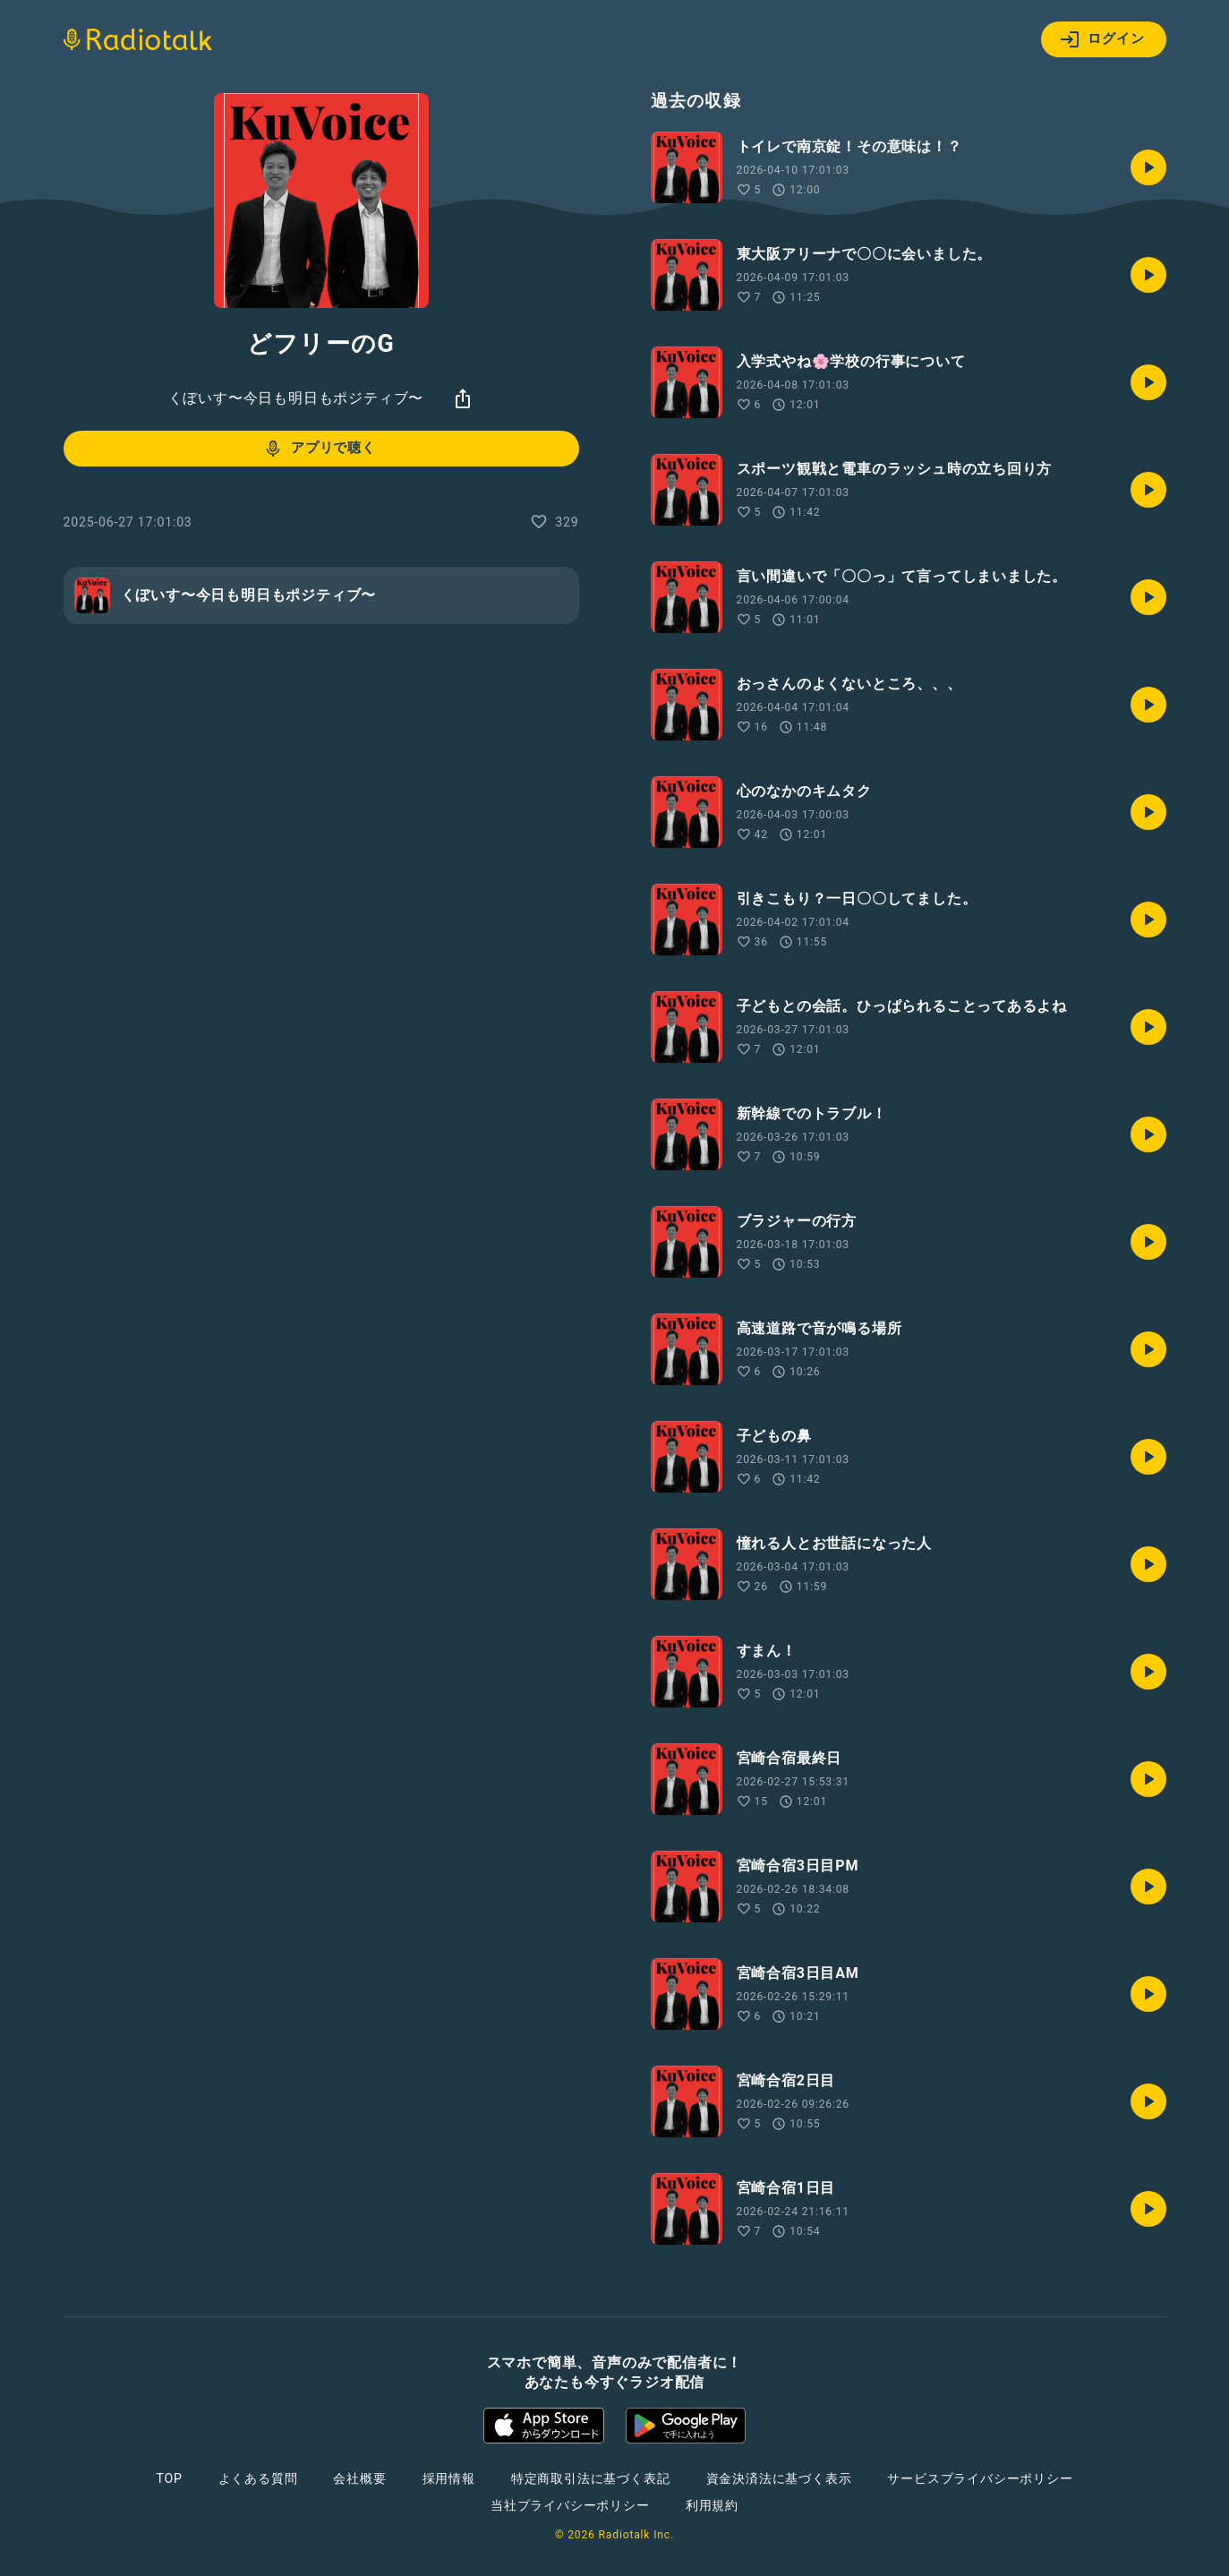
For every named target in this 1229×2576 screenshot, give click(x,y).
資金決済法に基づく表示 (779, 2478)
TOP (169, 2478)
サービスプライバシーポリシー (979, 2478)
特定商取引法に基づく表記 (590, 2478)
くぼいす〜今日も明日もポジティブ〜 (296, 398)
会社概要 (359, 2478)
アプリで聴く (319, 448)
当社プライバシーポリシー (570, 2505)
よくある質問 (258, 2478)
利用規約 (712, 2505)
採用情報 (448, 2478)
